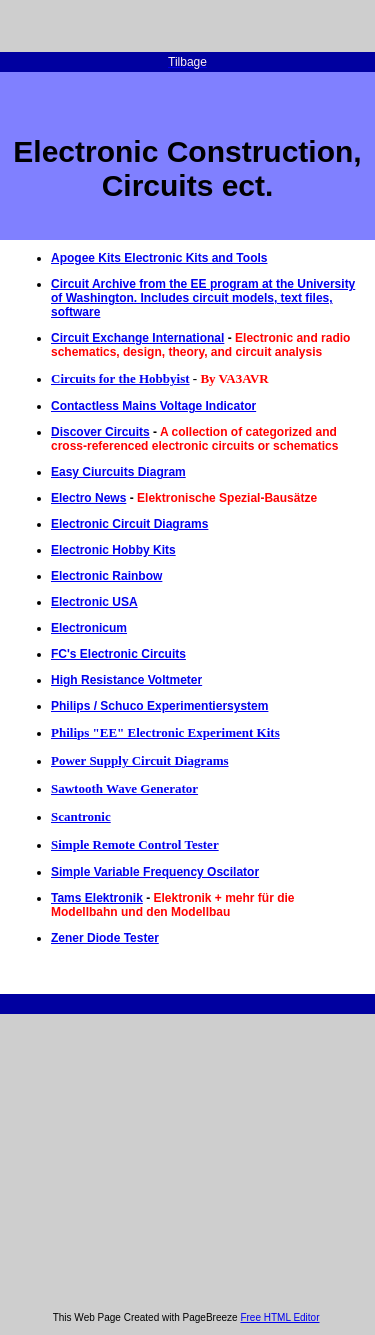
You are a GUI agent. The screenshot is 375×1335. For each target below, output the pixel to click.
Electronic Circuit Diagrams (129, 524)
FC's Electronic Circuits (118, 654)
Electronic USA (94, 602)
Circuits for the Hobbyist (120, 378)
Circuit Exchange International (137, 338)
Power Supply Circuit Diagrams (140, 760)
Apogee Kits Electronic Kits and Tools (159, 258)
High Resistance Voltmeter (126, 680)
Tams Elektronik (97, 898)
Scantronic (81, 816)
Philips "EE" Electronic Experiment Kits (165, 732)
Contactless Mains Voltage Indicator (153, 406)
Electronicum (89, 628)
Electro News (88, 498)
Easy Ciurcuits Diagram (118, 472)
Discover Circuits (100, 432)
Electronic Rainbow (106, 576)
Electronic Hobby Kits (113, 550)
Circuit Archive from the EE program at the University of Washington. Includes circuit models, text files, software (203, 298)
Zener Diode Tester (105, 938)
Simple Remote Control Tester (135, 844)
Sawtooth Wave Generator (124, 788)
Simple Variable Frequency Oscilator (155, 872)
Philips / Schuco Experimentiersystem (159, 706)
